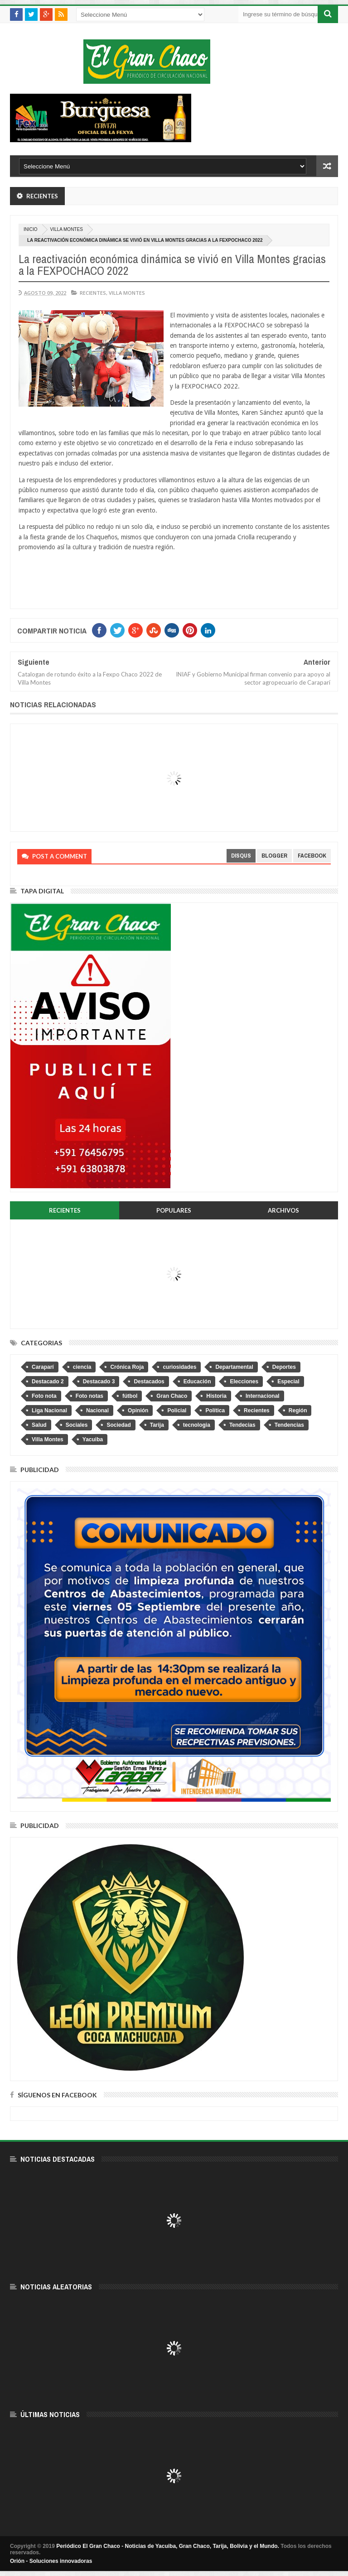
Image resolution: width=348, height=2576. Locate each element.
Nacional (97, 1410)
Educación (197, 1381)
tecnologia (196, 1425)
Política (215, 1410)
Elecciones (244, 1381)
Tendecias (242, 1425)
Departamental (234, 1367)
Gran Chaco (171, 1396)
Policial (176, 1410)
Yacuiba (92, 1439)
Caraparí (43, 1367)
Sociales (77, 1425)
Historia (216, 1396)
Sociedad (118, 1425)
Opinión (138, 1410)
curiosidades (179, 1367)
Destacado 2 (48, 1381)
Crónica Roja (127, 1367)
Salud (39, 1425)
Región (298, 1410)
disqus (241, 855)
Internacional (263, 1396)
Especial (288, 1381)
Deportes (284, 1367)
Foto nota (44, 1396)
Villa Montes (66, 229)
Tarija (157, 1425)
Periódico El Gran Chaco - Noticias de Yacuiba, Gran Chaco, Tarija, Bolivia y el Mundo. (167, 2546)
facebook (312, 855)
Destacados (149, 1381)
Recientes (93, 292)
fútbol (129, 1396)
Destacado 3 (99, 1381)
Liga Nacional (49, 1410)
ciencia (82, 1367)
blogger (274, 855)
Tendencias (289, 1425)
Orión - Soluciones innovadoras (51, 2561)
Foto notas (89, 1396)
